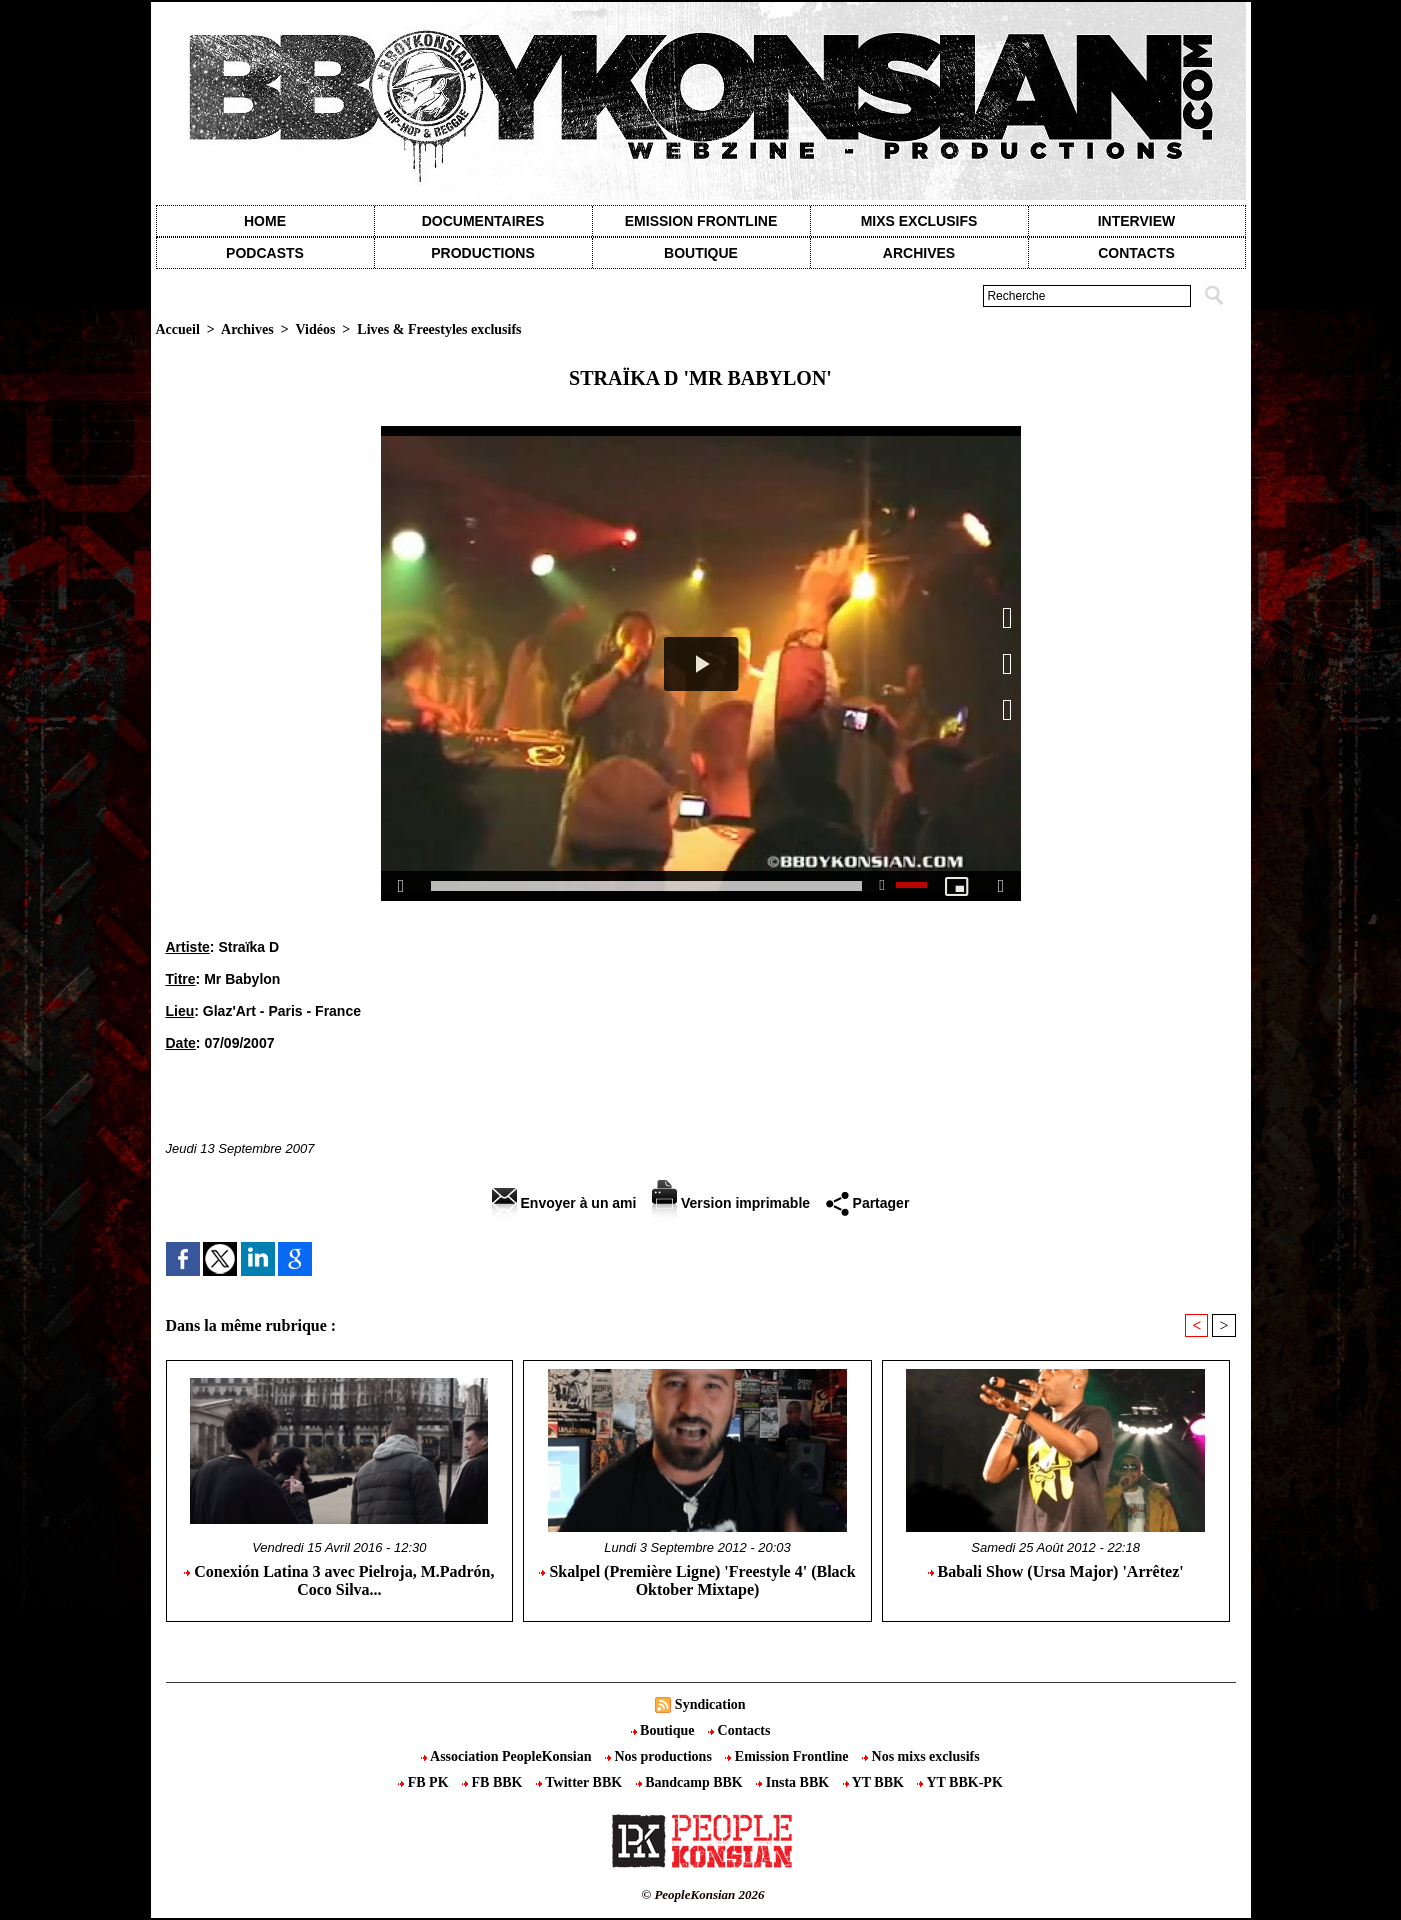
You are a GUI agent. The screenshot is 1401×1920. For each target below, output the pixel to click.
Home (265, 221)
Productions (482, 253)
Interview (1137, 221)
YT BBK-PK (959, 1782)
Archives (919, 253)
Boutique (701, 253)
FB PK (425, 1782)
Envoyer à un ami (564, 1203)
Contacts (739, 1730)
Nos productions (660, 1756)
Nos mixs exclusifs (921, 1756)
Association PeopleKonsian (508, 1756)
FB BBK (494, 1782)
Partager (868, 1203)
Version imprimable (731, 1203)
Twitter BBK (581, 1782)
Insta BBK (794, 1782)
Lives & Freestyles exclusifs (439, 329)
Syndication (710, 1704)
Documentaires (483, 221)
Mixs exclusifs (919, 221)
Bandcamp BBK (691, 1782)
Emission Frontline (701, 221)
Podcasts (265, 253)
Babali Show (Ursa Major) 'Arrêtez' (1056, 1571)
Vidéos (315, 329)
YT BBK (875, 1782)
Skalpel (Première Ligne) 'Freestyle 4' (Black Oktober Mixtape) (697, 1580)
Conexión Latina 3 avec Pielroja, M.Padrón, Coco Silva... (339, 1580)
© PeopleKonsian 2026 (702, 1894)
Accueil (178, 329)
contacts (1136, 253)
